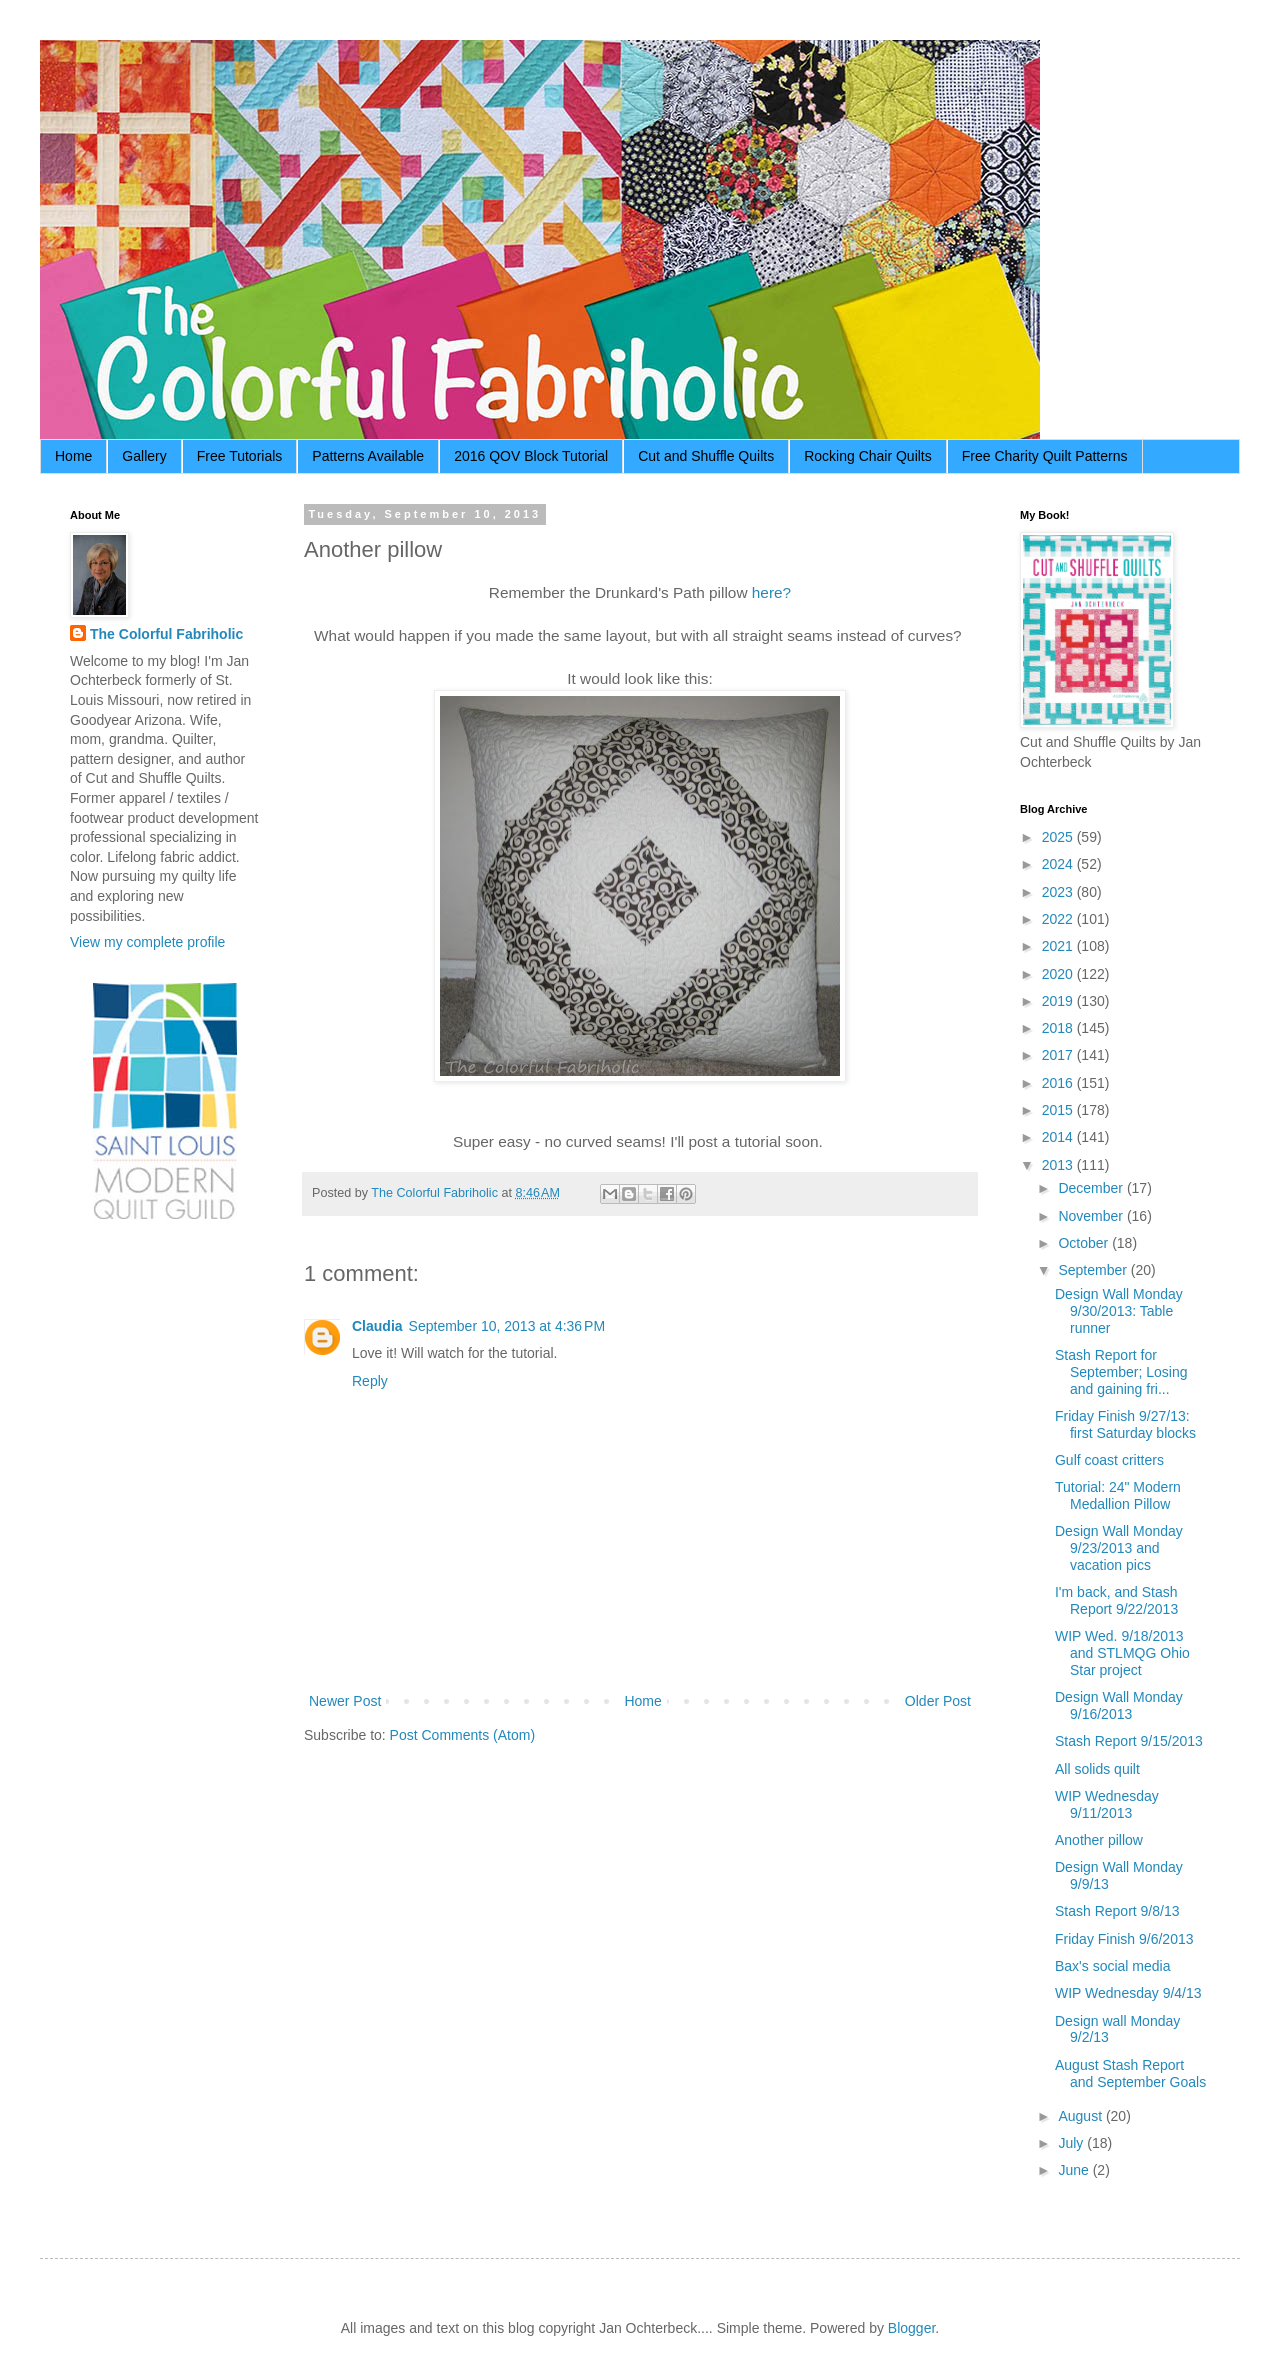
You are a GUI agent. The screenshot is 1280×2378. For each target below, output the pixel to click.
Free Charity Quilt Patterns (1045, 456)
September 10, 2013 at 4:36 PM (507, 1326)
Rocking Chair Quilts (868, 456)
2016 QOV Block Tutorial (531, 456)
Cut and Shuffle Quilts (706, 456)
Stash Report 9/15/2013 (1129, 1741)
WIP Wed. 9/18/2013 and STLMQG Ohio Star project (1122, 1653)
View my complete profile (147, 942)
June (1075, 2170)
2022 (1059, 919)
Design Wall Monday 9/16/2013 (1119, 1705)
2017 (1059, 1055)
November (1092, 1216)
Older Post (938, 1701)
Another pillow (1099, 1840)
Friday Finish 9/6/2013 (1124, 1939)
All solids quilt (1097, 1769)
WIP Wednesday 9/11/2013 (1107, 1804)
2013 (1059, 1165)
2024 (1059, 864)
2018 (1059, 1028)
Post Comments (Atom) (462, 1735)
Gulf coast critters (1109, 1460)
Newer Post (345, 1701)
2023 (1059, 892)
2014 (1059, 1137)
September (1094, 1270)
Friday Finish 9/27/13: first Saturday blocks (1125, 1424)
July (1072, 2143)
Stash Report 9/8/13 (1117, 1911)
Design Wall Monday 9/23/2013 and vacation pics (1119, 1548)
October (1085, 1243)
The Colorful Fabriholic (166, 634)
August (1081, 2116)
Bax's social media (1113, 1966)
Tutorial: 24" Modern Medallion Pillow (1118, 1495)
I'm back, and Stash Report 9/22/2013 (1116, 1600)
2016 (1059, 1083)
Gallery (144, 456)
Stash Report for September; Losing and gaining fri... (1121, 1372)
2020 (1059, 974)
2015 (1059, 1110)
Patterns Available (368, 456)
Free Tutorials (240, 456)
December (1092, 1188)
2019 (1059, 1001)
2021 (1059, 946)
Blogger (911, 2328)
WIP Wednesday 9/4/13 (1128, 1993)
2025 (1059, 837)
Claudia (377, 1326)
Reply (370, 1381)
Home (73, 456)
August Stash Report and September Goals (1130, 2073)
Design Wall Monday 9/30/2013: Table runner (1119, 1311)
